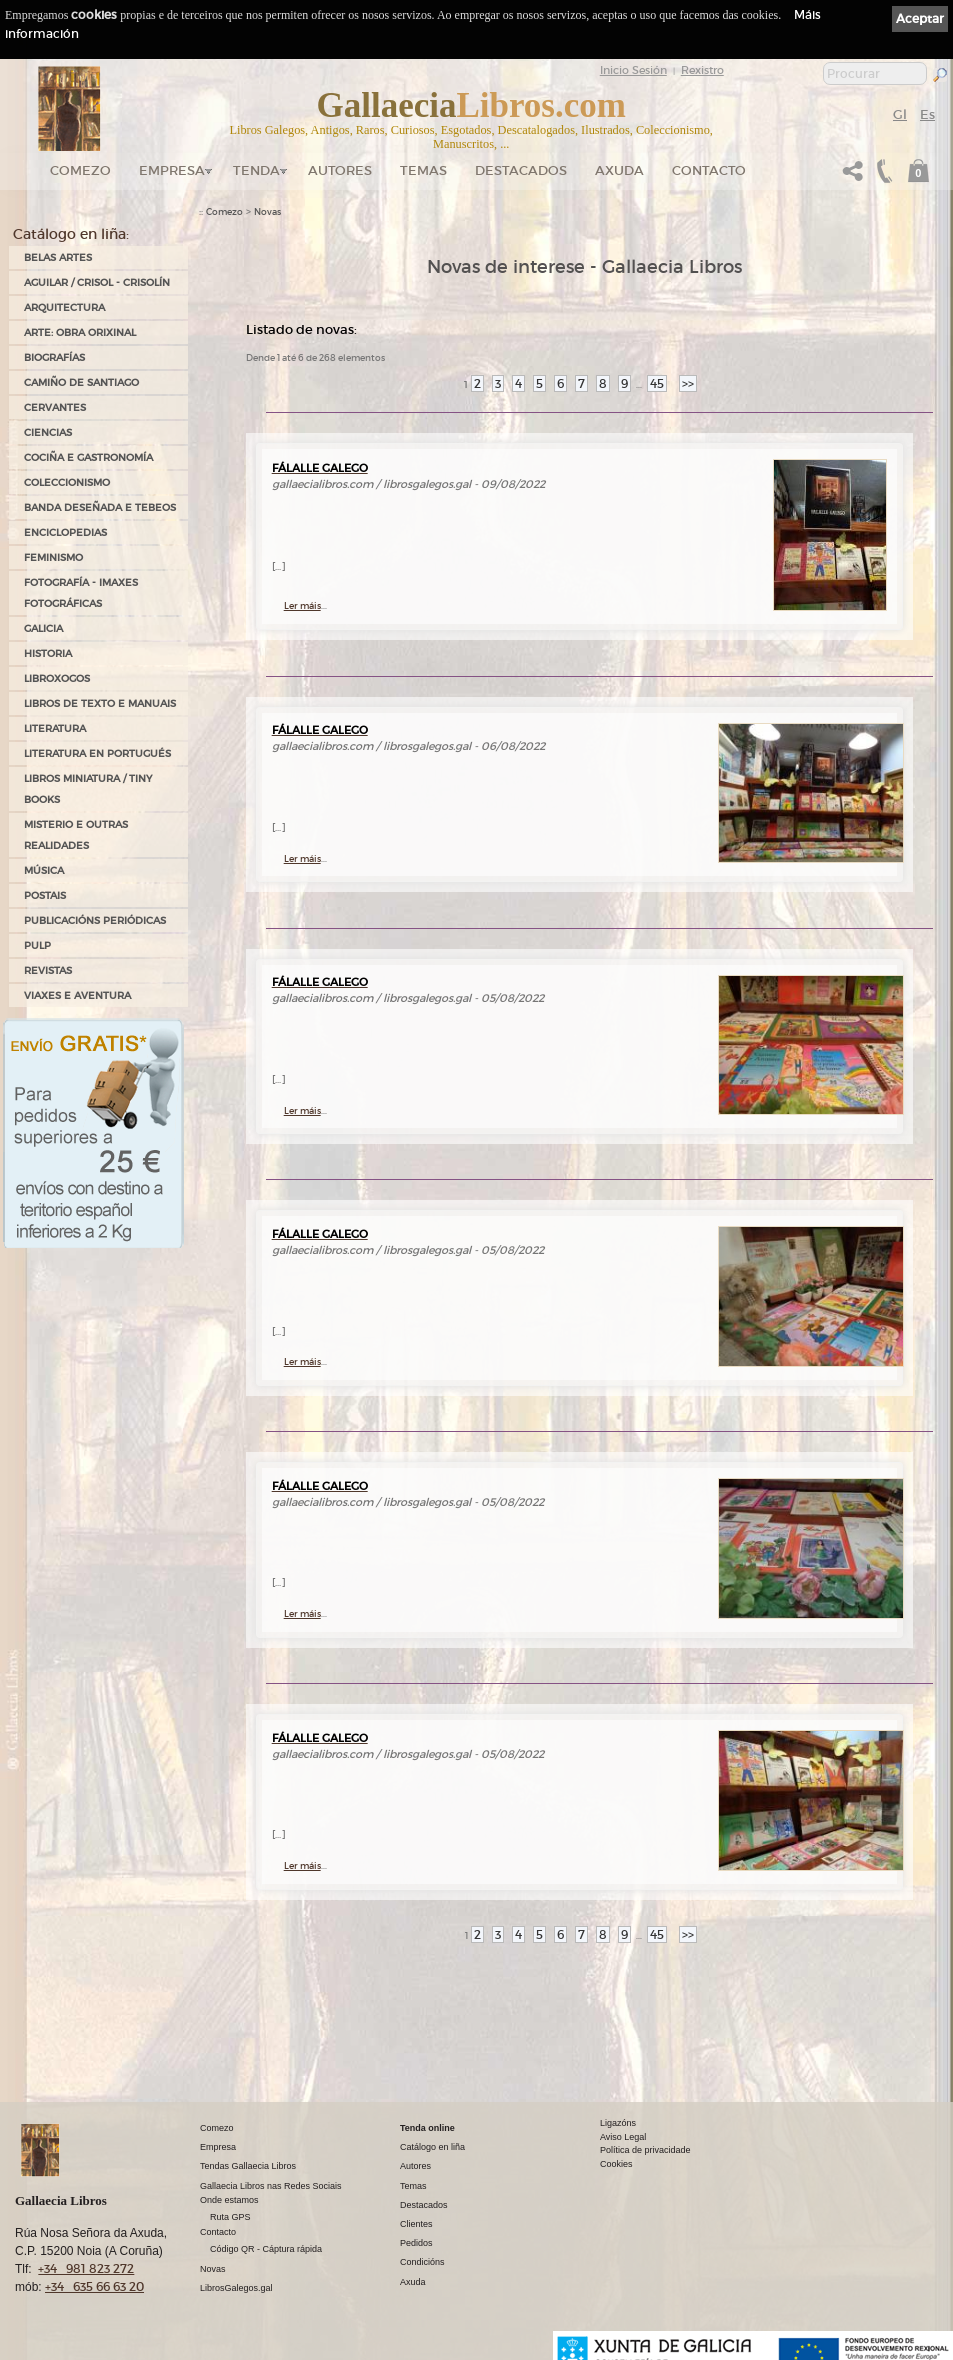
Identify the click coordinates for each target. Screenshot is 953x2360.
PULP (37, 945)
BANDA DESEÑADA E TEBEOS (100, 507)
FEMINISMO (53, 557)
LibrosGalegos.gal (236, 2288)
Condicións (422, 2262)
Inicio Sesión (633, 70)
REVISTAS (48, 970)
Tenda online (427, 2128)
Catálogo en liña (432, 2147)
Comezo (80, 170)
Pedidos (416, 2243)
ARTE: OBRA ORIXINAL (80, 332)
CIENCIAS (48, 432)
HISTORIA (48, 653)
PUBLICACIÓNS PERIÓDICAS (95, 920)
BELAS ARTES (58, 257)
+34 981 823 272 (86, 2268)
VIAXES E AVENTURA (77, 995)
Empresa (172, 170)
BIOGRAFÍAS (54, 357)
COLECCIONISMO (67, 482)
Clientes (416, 2224)
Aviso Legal (623, 2137)
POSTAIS (45, 895)
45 (657, 383)
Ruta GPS (230, 2217)
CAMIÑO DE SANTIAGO (81, 382)
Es (927, 114)
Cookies (616, 2164)
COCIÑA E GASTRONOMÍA (88, 457)
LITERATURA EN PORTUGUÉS (97, 753)
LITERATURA (55, 728)
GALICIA (43, 628)
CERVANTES (55, 407)
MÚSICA (44, 870)
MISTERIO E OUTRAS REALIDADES (76, 835)
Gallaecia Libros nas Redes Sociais (271, 2186)
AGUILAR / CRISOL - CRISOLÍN (97, 282)
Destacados (424, 2205)
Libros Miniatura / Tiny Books (88, 789)
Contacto (709, 170)
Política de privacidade (645, 2150)
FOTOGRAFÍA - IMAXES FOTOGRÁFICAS (81, 593)
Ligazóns (618, 2123)
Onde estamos (229, 2200)
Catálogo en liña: (71, 234)
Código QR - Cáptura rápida (266, 2249)
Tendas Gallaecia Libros (248, 2166)
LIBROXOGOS (57, 678)
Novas (267, 212)
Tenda (256, 170)
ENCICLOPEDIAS (65, 532)
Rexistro (702, 70)
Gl (900, 114)
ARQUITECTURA (64, 307)
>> (688, 383)
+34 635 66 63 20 (94, 2286)
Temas (423, 170)
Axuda (619, 170)
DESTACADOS (521, 170)
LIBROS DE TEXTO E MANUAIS (100, 703)
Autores (340, 170)
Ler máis (302, 605)
